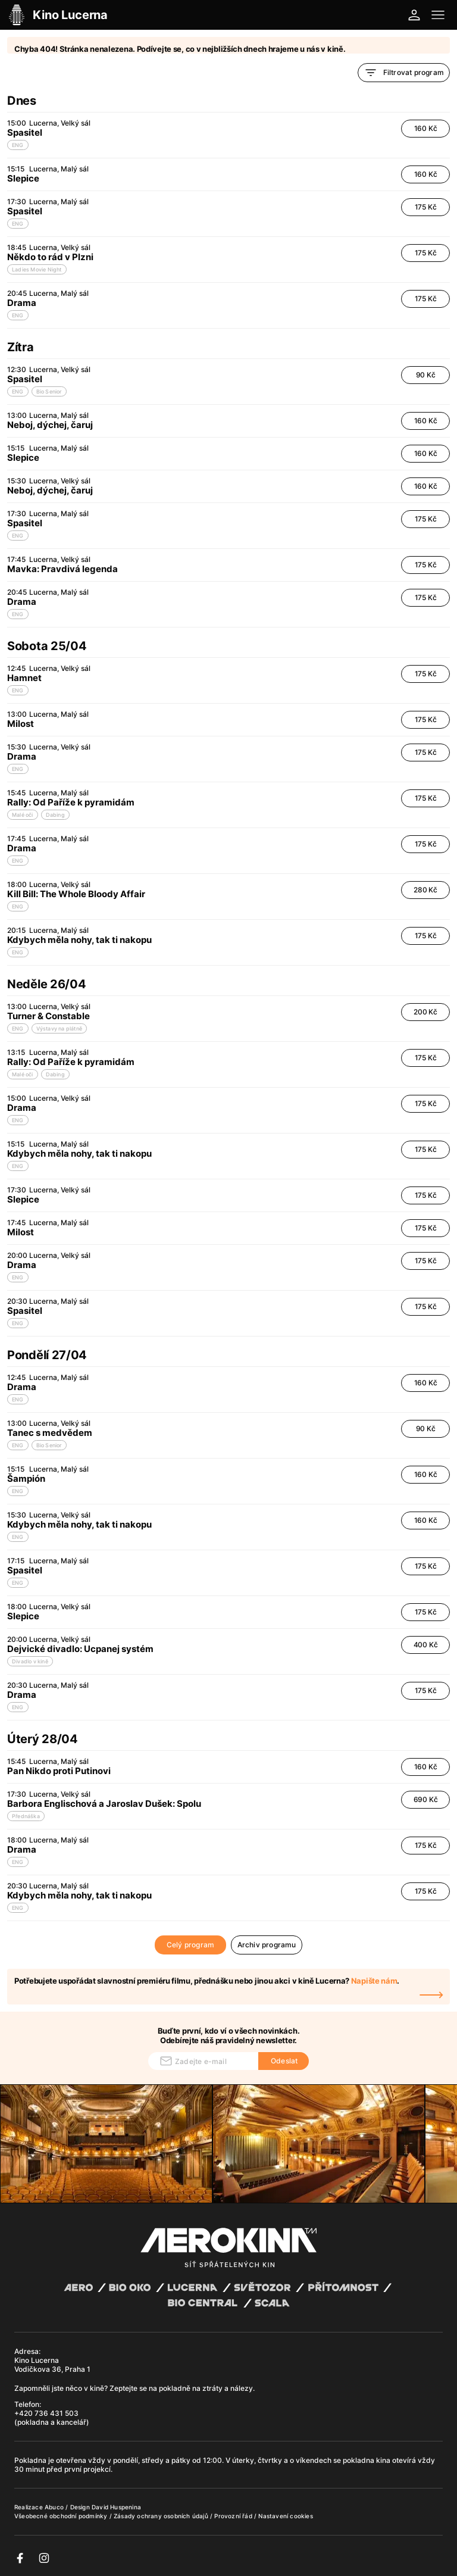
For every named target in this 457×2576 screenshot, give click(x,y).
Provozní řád (234, 2515)
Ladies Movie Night (37, 269)
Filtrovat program (404, 72)
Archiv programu (266, 1944)
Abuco (54, 2507)
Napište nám (374, 1980)
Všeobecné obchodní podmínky (61, 2515)
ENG (18, 145)
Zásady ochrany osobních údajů (162, 2515)
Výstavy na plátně (59, 1028)
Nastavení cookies (285, 2515)
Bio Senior (49, 391)
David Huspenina (116, 2507)
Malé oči (22, 814)
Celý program (190, 1944)
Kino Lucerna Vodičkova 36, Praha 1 (52, 2365)
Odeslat (284, 2060)
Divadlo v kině (30, 1661)
